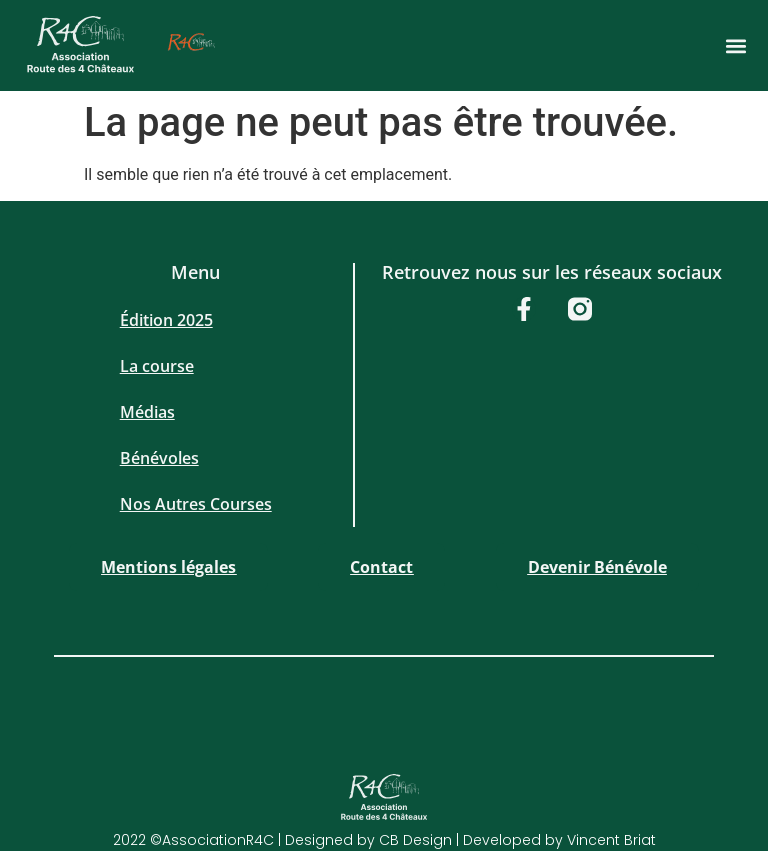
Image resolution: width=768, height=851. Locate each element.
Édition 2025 (166, 320)
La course (157, 366)
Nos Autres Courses (196, 504)
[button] (735, 45)
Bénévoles (159, 458)
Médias (147, 412)
